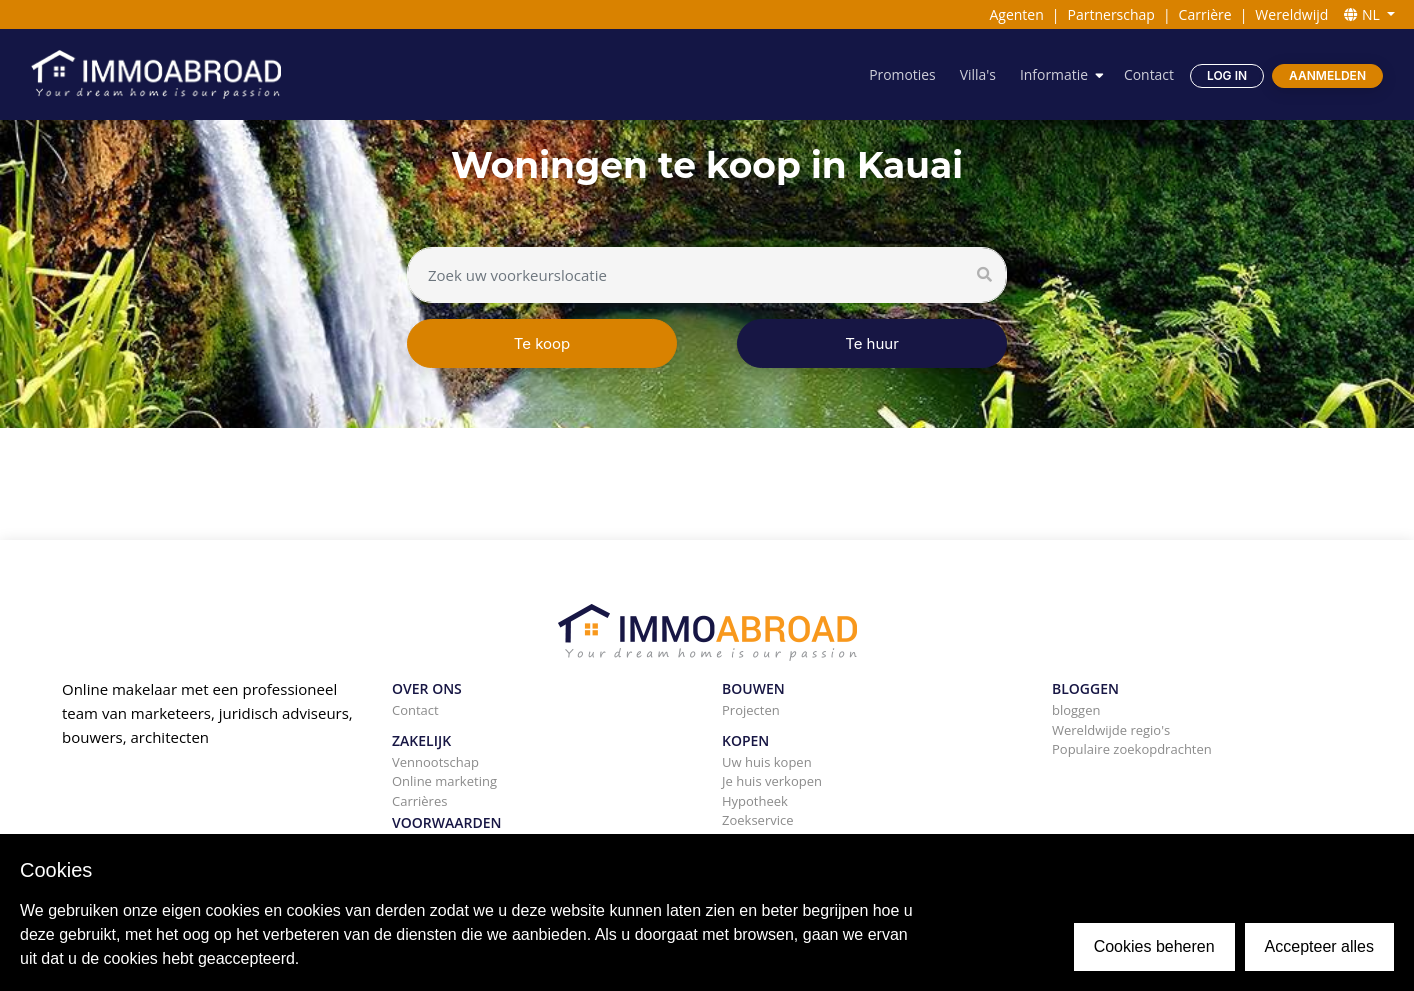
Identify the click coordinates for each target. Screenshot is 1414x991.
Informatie (1053, 74)
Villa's (977, 74)
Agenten (1016, 14)
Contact (1149, 74)
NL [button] (1363, 14)
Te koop (542, 343)
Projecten (751, 710)
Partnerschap (1111, 14)
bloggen (1076, 710)
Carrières (419, 801)
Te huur (872, 343)
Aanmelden (1327, 75)
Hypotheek (755, 801)
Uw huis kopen (767, 762)
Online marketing (444, 781)
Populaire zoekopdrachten (1132, 749)
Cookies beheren (1154, 946)
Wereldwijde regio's (1111, 730)
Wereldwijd (1291, 14)
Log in (1227, 75)
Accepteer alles (1319, 946)
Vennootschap (435, 762)
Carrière (1205, 14)
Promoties (901, 74)
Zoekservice (758, 820)
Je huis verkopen (772, 781)
